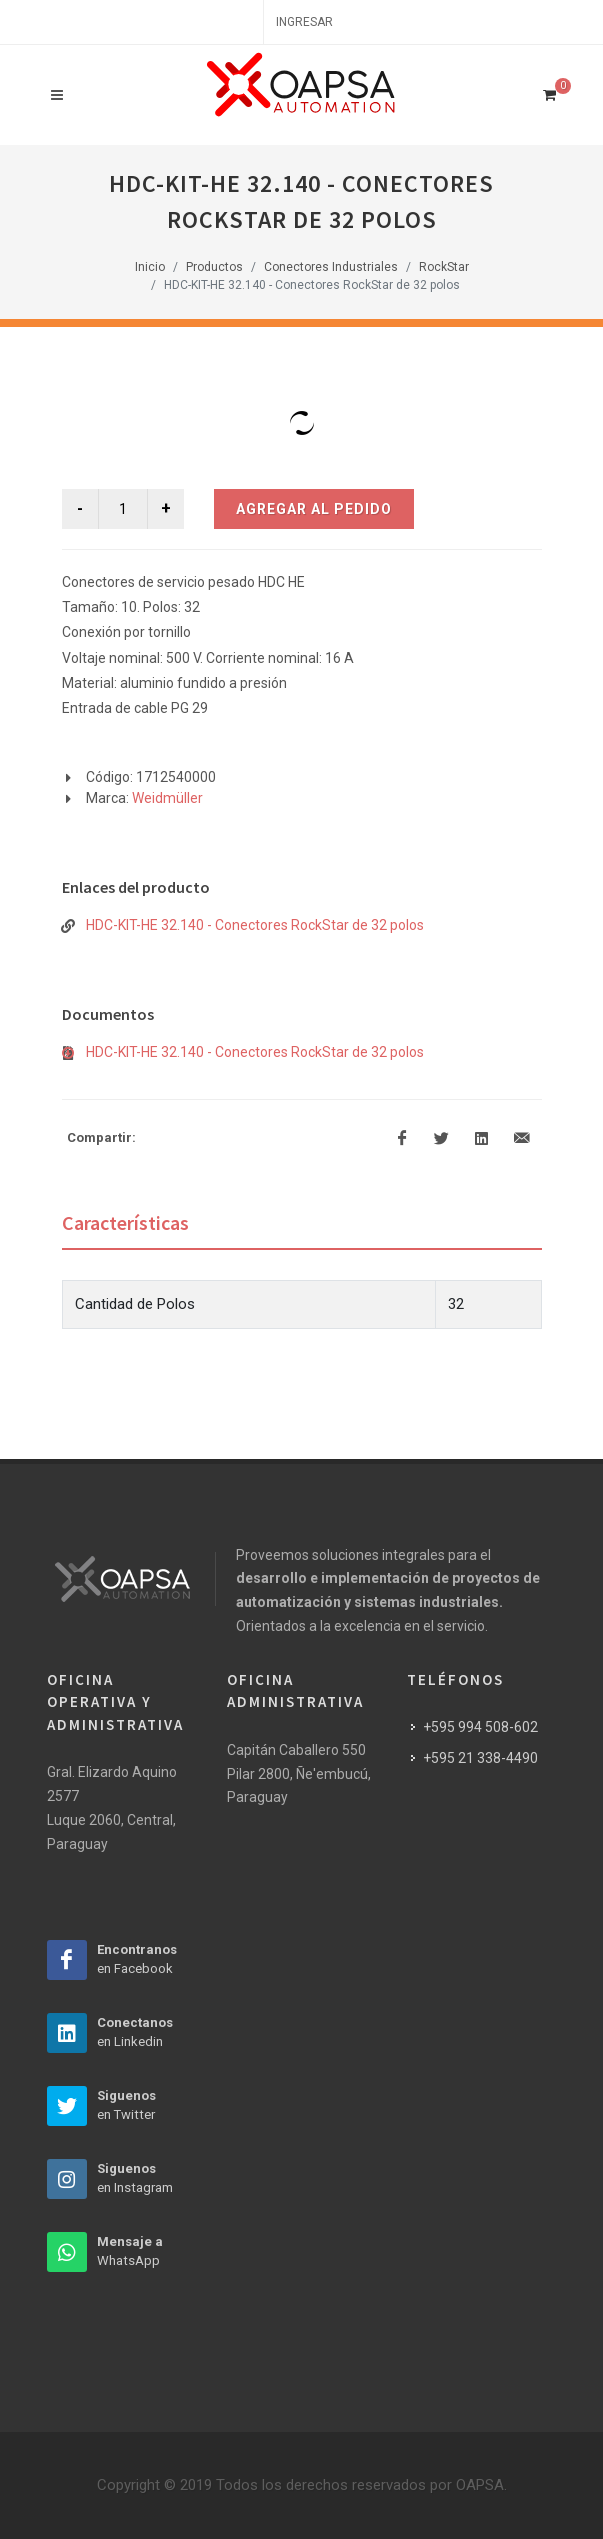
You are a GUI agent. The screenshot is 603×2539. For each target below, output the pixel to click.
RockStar (444, 267)
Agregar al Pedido (314, 509)
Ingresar (304, 22)
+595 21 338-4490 (480, 1758)
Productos (214, 267)
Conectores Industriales (331, 267)
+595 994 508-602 (480, 1727)
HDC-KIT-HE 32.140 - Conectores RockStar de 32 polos (255, 925)
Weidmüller (167, 798)
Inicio (150, 267)
